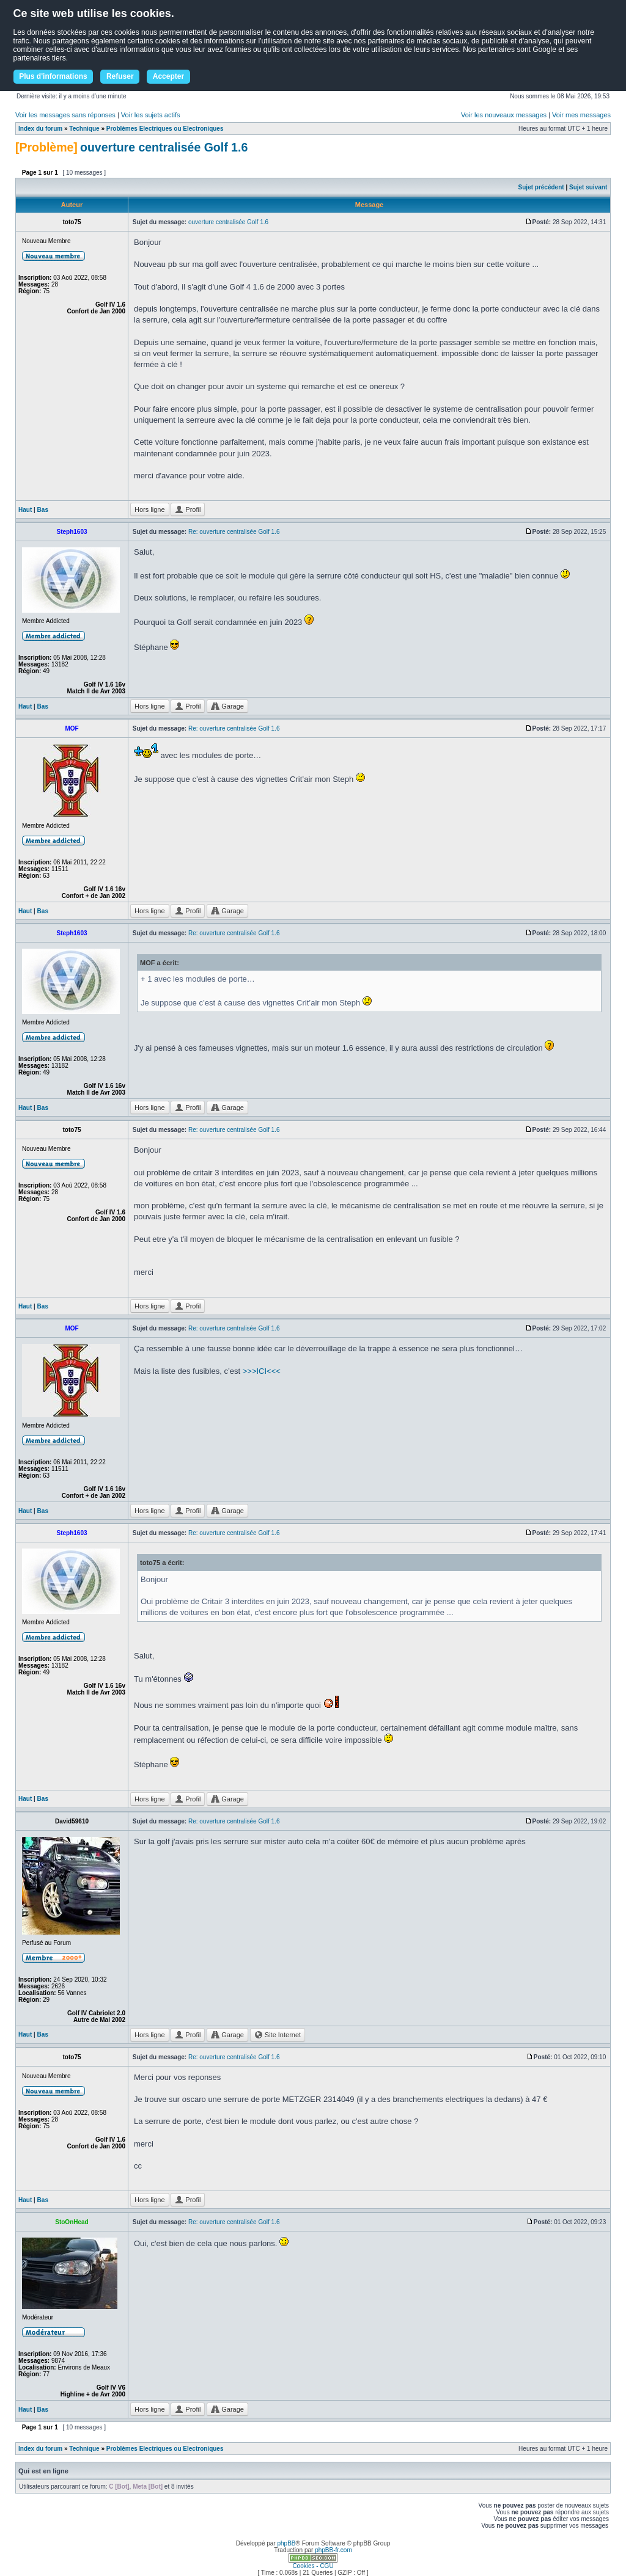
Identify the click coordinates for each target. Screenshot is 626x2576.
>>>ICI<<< (262, 1371)
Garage (227, 706)
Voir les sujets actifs (150, 115)
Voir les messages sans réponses (65, 115)
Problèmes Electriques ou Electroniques (165, 128)
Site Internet (277, 2035)
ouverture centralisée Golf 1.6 (164, 147)
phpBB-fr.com (333, 2550)
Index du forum (40, 128)
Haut (25, 509)
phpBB (286, 2543)
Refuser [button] (120, 76)
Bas (42, 509)
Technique (84, 128)
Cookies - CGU (312, 2566)
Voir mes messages (581, 115)
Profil (188, 509)
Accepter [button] (168, 76)
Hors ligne (149, 509)
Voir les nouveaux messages (504, 115)
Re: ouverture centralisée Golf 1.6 (234, 531)
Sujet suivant (588, 187)
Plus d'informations (53, 76)
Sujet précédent (541, 187)
